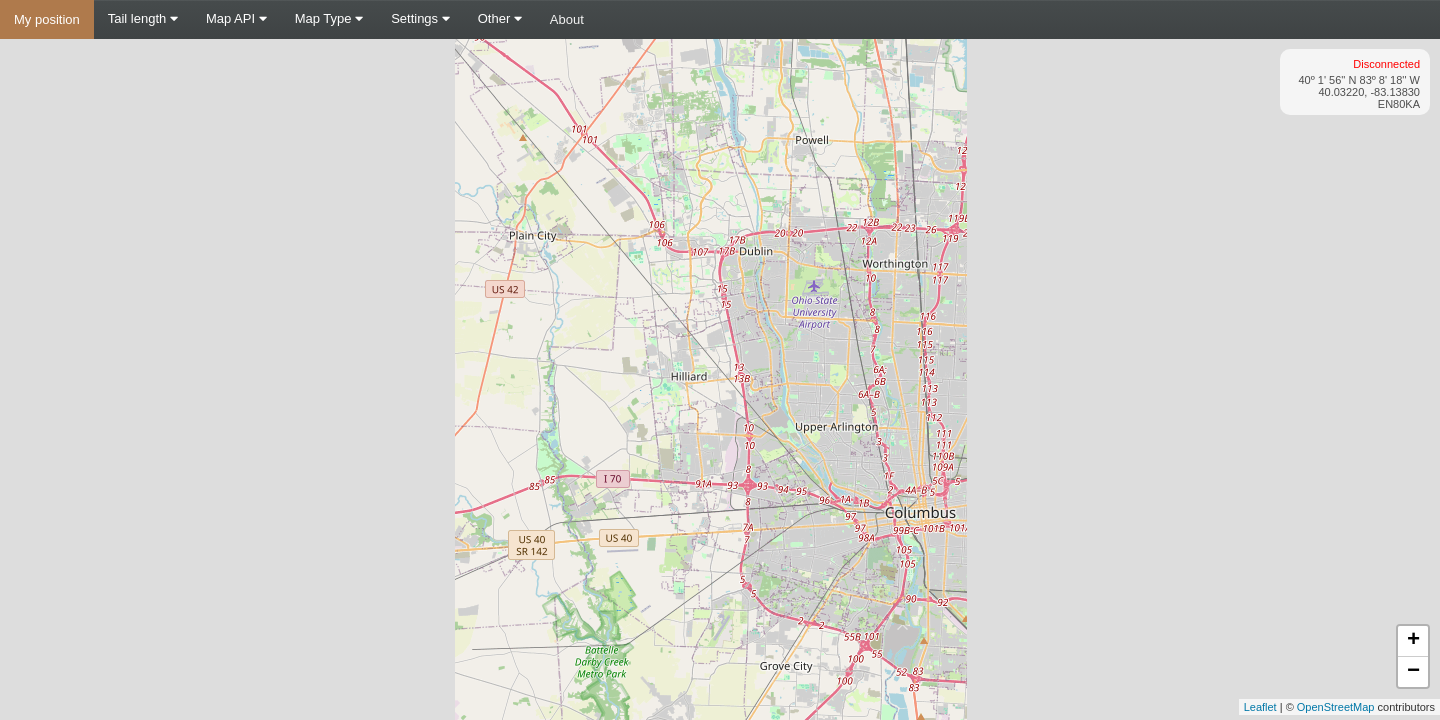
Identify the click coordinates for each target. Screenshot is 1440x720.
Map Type (329, 18)
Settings (420, 18)
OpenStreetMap (1336, 707)
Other (500, 18)
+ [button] (1413, 641)
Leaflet (1260, 707)
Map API (236, 18)
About (567, 19)
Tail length (143, 18)
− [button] (1413, 672)
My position (47, 19)
